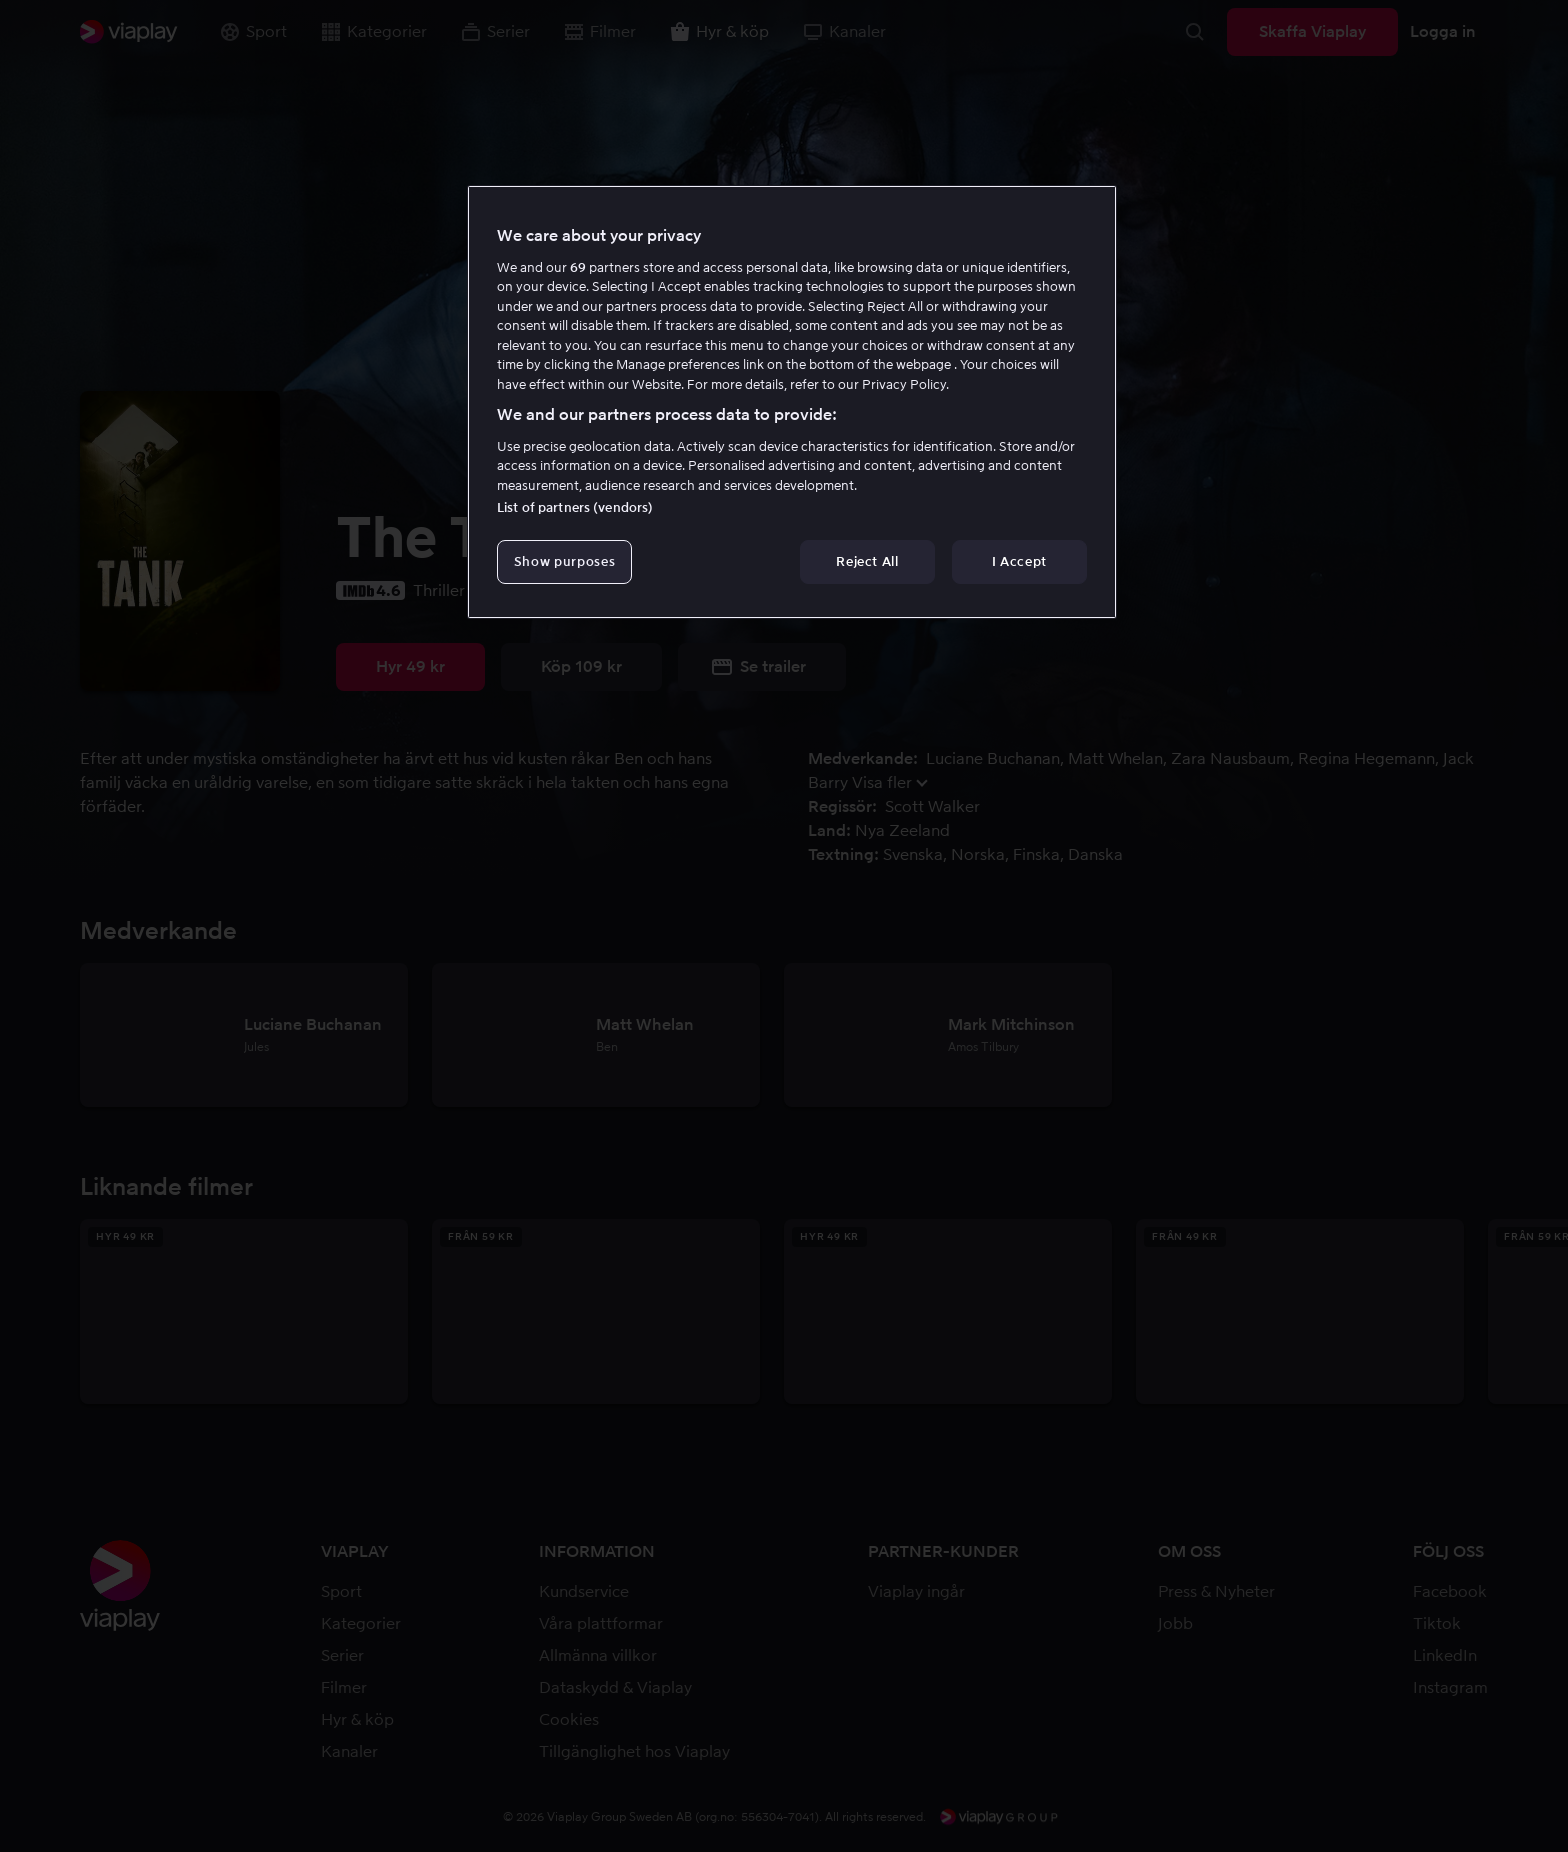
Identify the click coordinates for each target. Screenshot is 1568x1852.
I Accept (1019, 561)
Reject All (867, 561)
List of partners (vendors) (575, 507)
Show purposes (564, 561)
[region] (792, 402)
